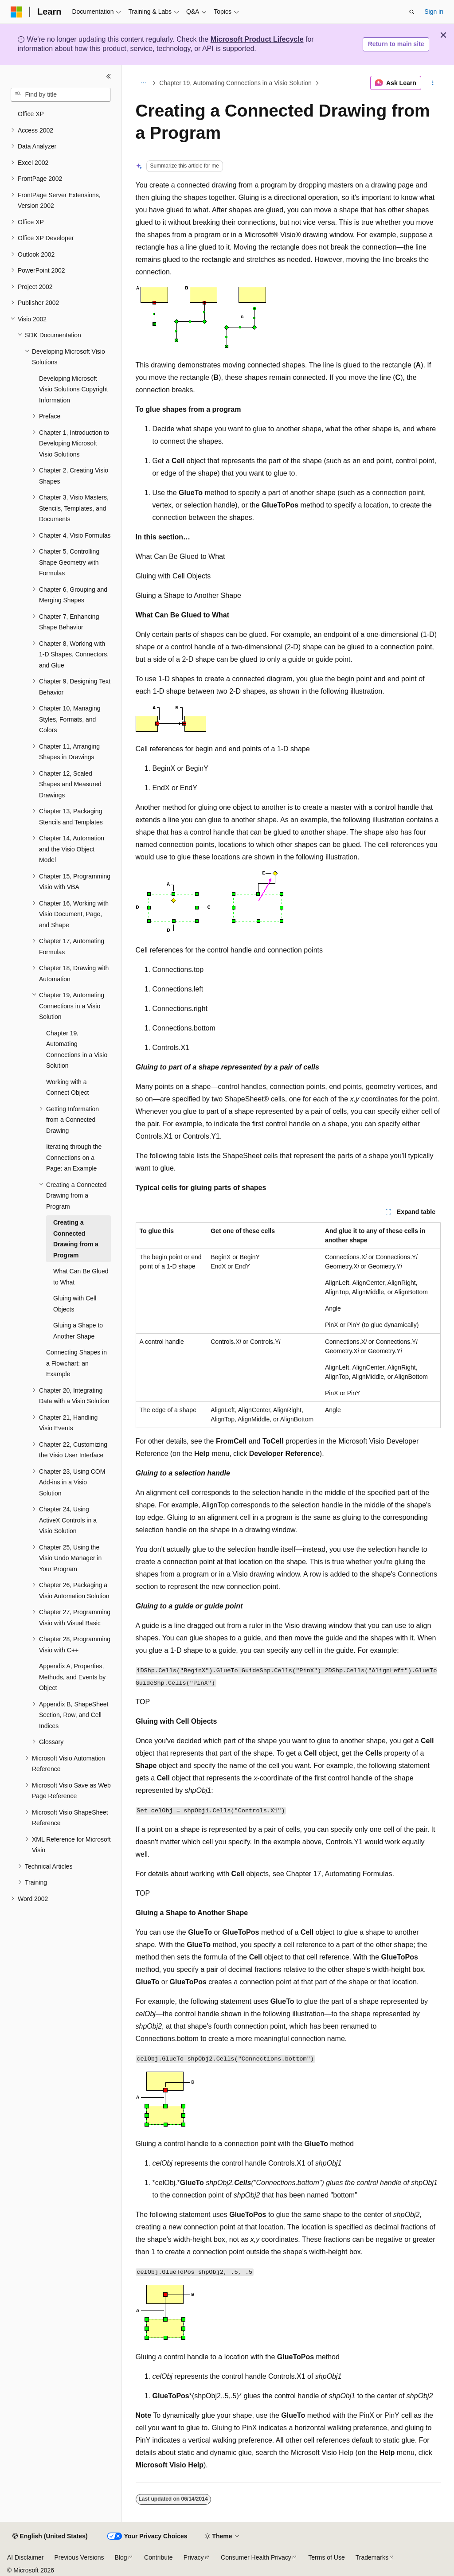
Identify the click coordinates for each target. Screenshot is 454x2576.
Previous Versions (79, 2557)
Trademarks (372, 2557)
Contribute (158, 2557)
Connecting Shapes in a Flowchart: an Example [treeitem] (76, 1363)
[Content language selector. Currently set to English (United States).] (50, 2536)
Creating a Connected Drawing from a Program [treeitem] (75, 1239)
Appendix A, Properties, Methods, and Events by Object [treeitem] (72, 1677)
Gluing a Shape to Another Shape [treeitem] (78, 1331)
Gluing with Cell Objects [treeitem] (74, 1304)
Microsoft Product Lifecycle (257, 39)
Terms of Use (326, 2557)
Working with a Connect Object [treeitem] (67, 1087)
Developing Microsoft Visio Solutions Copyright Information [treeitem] (73, 389)
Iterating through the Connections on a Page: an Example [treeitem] (74, 1157)
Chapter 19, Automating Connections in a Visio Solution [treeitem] (76, 1049)
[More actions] (432, 83)
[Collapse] (108, 76)
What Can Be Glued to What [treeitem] (81, 1277)
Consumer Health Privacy (256, 2557)
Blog (121, 2557)
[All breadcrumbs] (143, 83)
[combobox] (61, 95)
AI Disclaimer (25, 2557)
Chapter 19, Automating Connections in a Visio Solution (235, 82)
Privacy (194, 2557)
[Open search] (412, 12)
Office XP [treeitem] (31, 113)
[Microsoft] (16, 12)
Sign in (433, 11)
